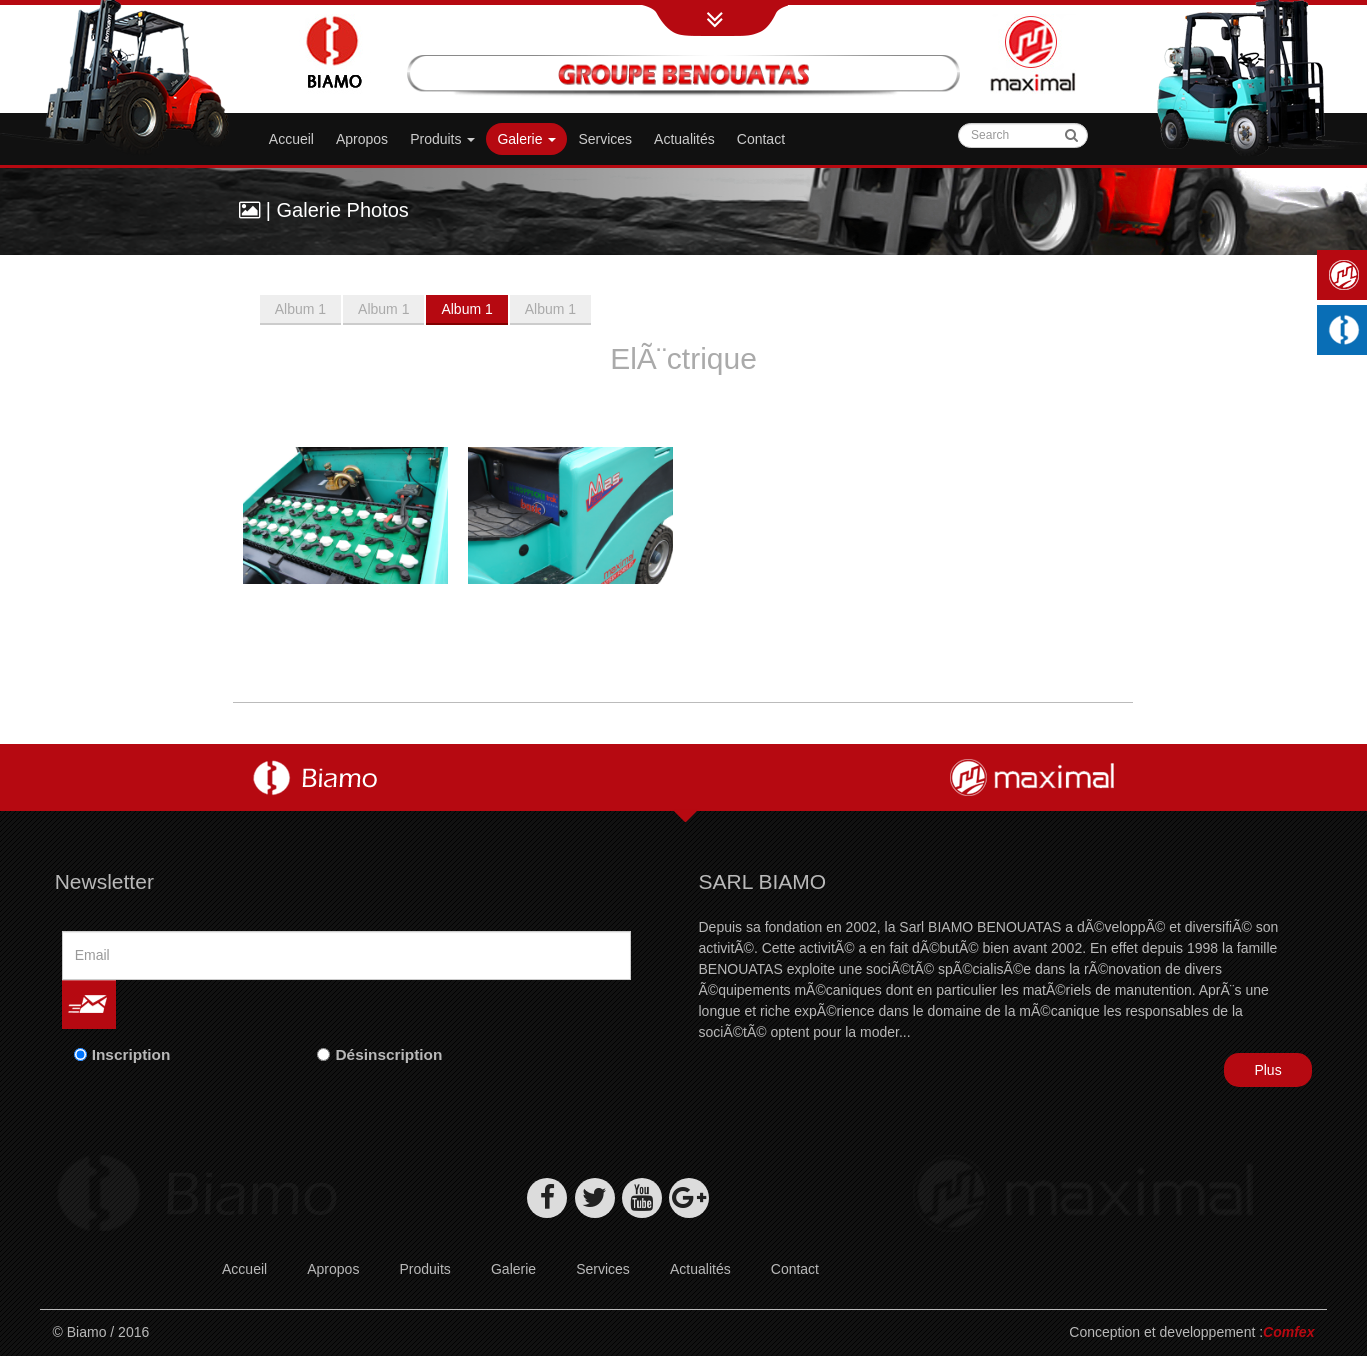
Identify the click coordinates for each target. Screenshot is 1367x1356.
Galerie (513, 1269)
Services (605, 139)
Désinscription (388, 1054)
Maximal (1347, 275)
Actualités (684, 139)
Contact (761, 139)
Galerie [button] (526, 139)
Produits (442, 139)
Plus (1267, 1070)
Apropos (362, 139)
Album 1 (300, 309)
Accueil (291, 139)
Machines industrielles (1347, 330)
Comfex (1288, 1332)
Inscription (131, 1054)
